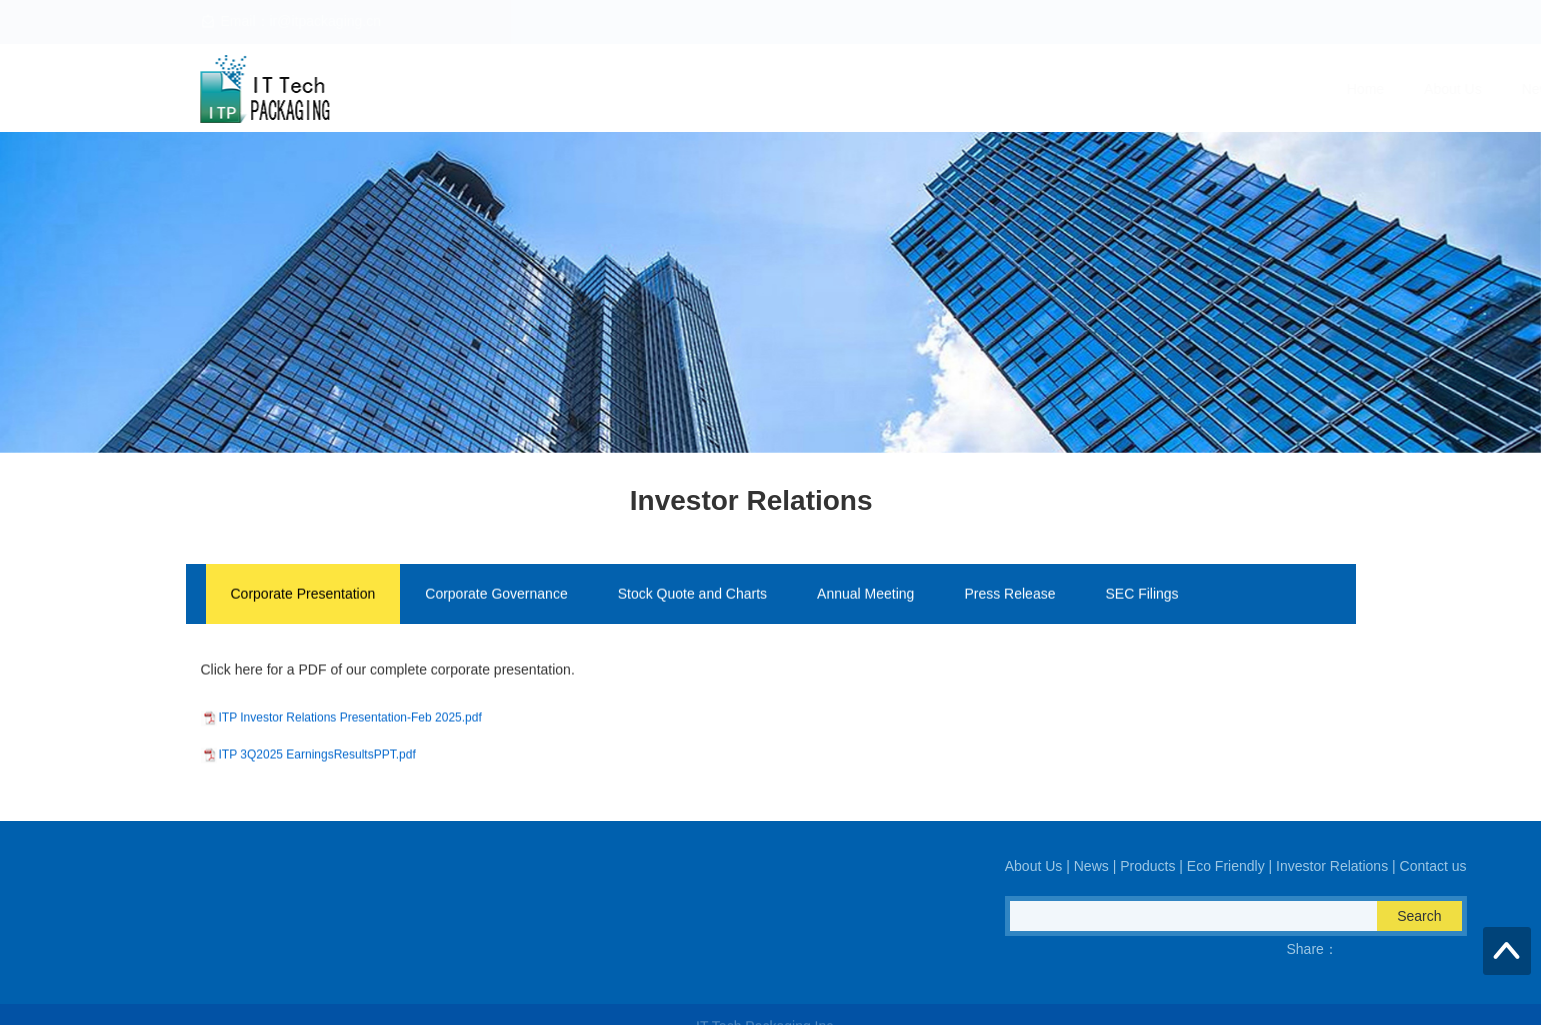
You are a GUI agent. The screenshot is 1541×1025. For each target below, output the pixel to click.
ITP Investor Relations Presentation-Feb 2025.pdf (350, 732)
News (863, 89)
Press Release (1009, 596)
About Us (778, 89)
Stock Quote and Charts (692, 596)
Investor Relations (1190, 89)
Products (948, 89)
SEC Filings (1141, 596)
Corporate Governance (496, 596)
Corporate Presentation (303, 596)
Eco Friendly (1056, 89)
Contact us (1319, 89)
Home (689, 89)
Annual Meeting (865, 596)
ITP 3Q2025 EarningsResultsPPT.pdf (317, 769)
